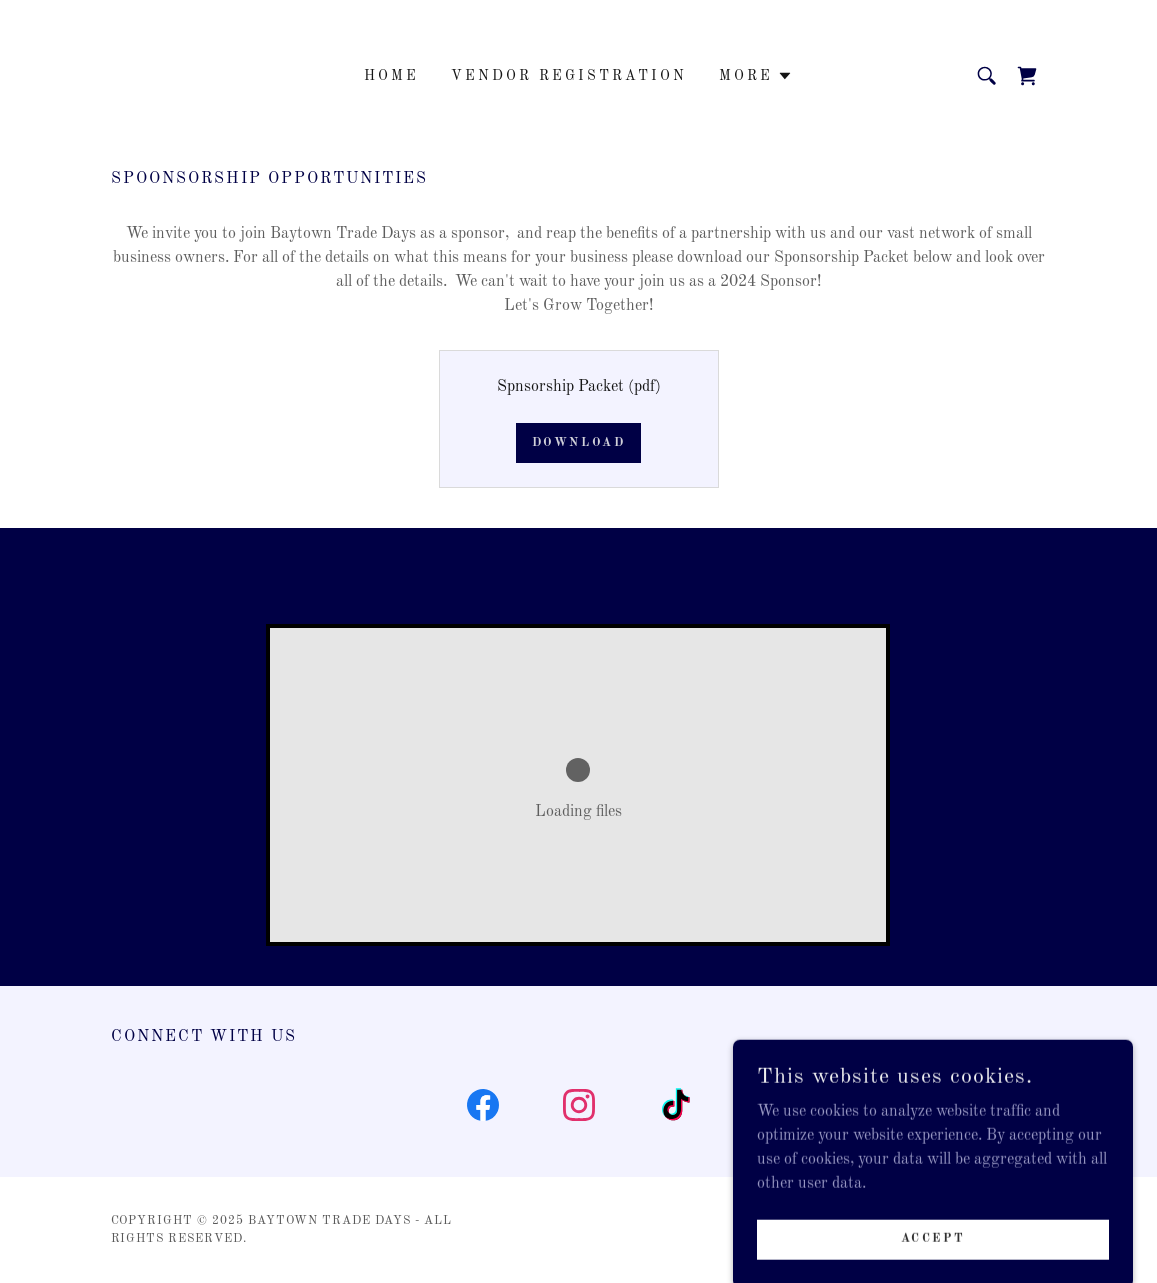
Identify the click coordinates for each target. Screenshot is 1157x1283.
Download (579, 443)
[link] (1027, 76)
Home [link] (391, 76)
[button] (756, 76)
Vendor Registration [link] (569, 76)
